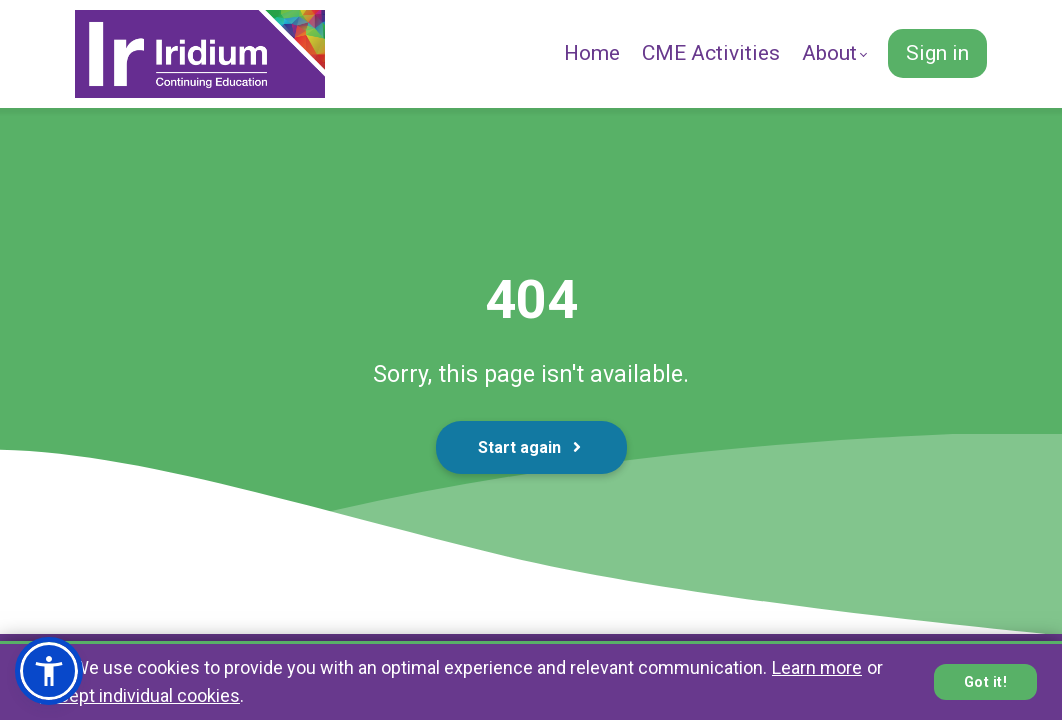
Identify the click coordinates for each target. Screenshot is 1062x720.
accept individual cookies (140, 695)
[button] (49, 671)
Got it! (986, 682)
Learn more (817, 667)
